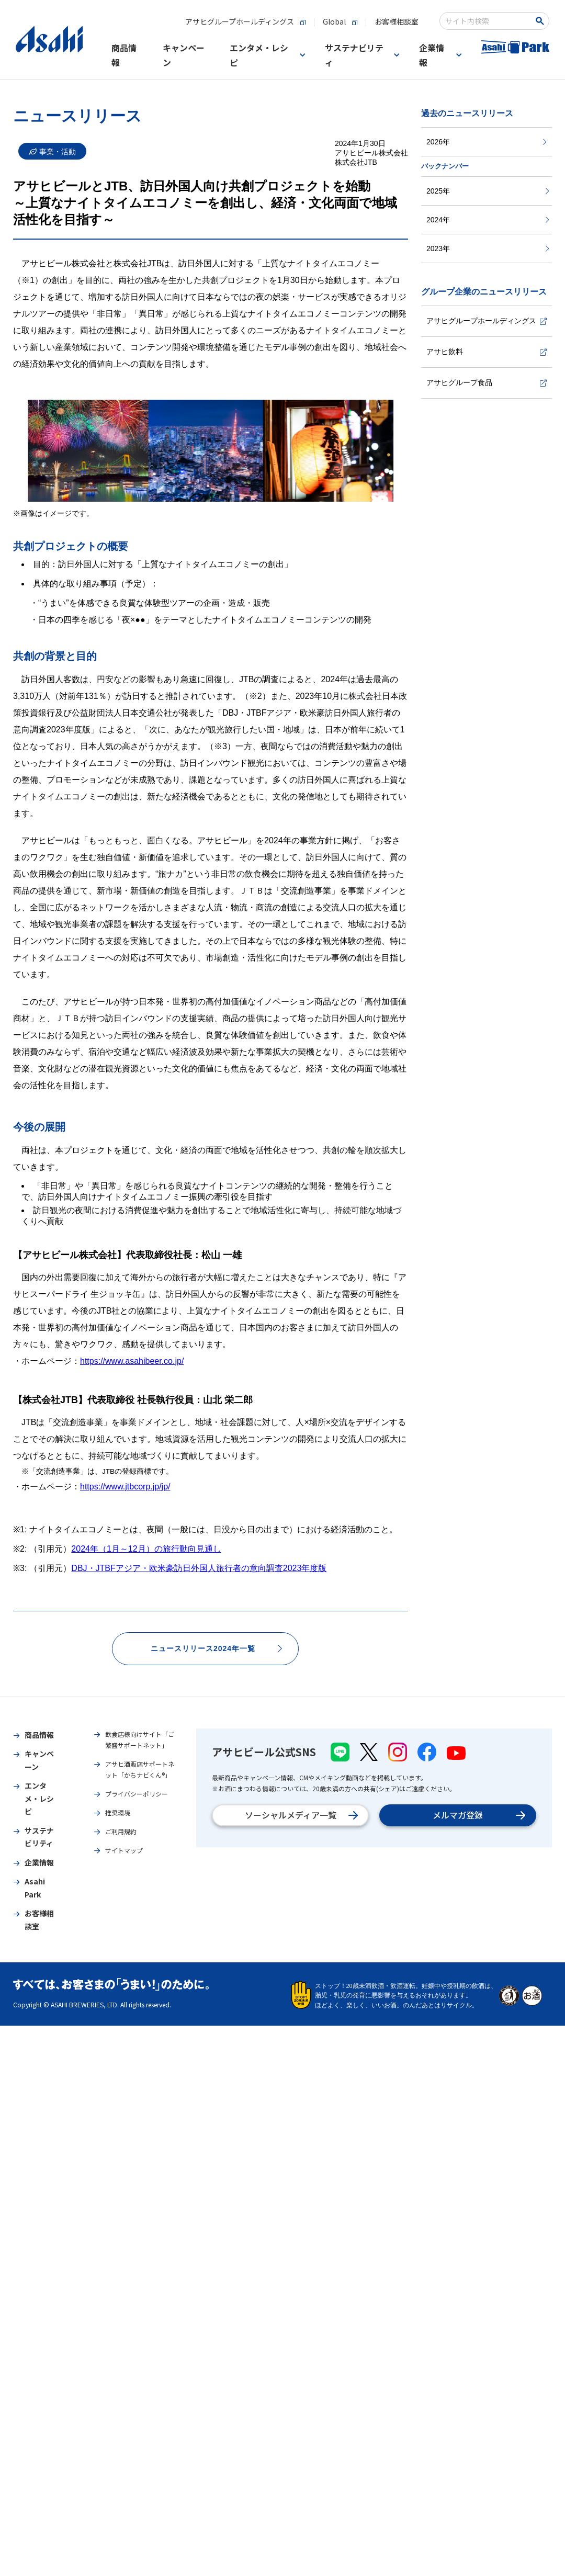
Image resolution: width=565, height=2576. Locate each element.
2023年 (487, 248)
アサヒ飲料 (486, 351)
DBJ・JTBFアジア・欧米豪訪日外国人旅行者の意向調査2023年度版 (198, 1568)
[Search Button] (542, 21)
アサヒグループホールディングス (486, 321)
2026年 (486, 142)
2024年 (487, 220)
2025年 (487, 191)
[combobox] (487, 21)
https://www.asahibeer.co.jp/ (132, 1361)
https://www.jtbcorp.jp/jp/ (125, 1486)
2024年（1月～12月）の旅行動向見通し (146, 1548)
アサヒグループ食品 (486, 382)
